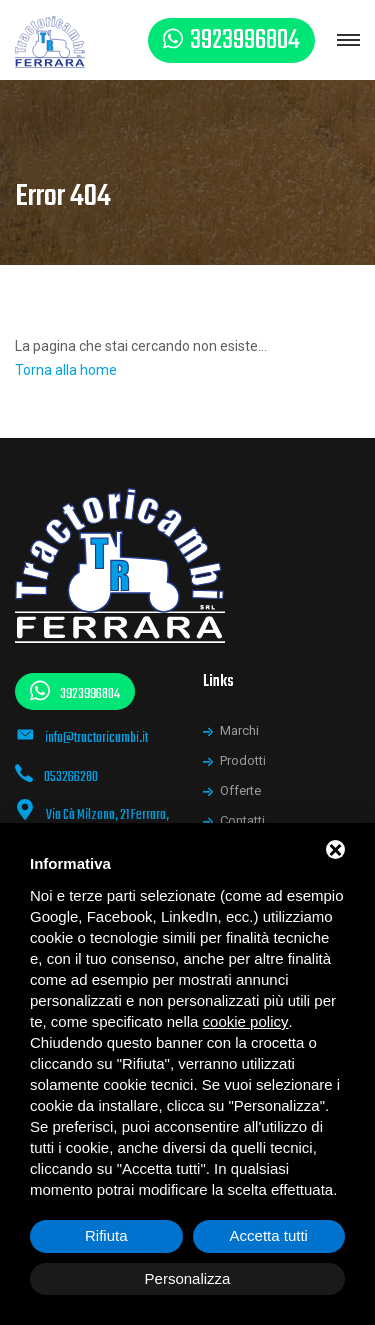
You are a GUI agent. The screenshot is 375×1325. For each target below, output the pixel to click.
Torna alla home (66, 370)
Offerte (240, 790)
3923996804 (245, 40)
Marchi (239, 730)
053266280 (71, 777)
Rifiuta (106, 1235)
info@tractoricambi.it (96, 738)
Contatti (242, 820)
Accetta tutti (269, 1235)
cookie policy (246, 1021)
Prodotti (243, 760)
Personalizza (188, 1278)
